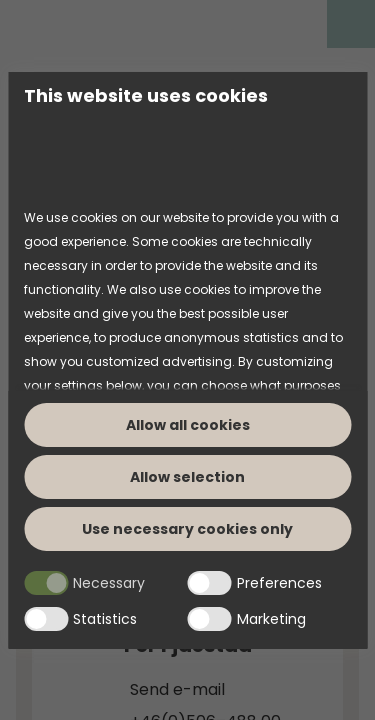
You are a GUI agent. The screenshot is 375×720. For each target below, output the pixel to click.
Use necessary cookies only (187, 529)
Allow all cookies (188, 425)
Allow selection (187, 477)
